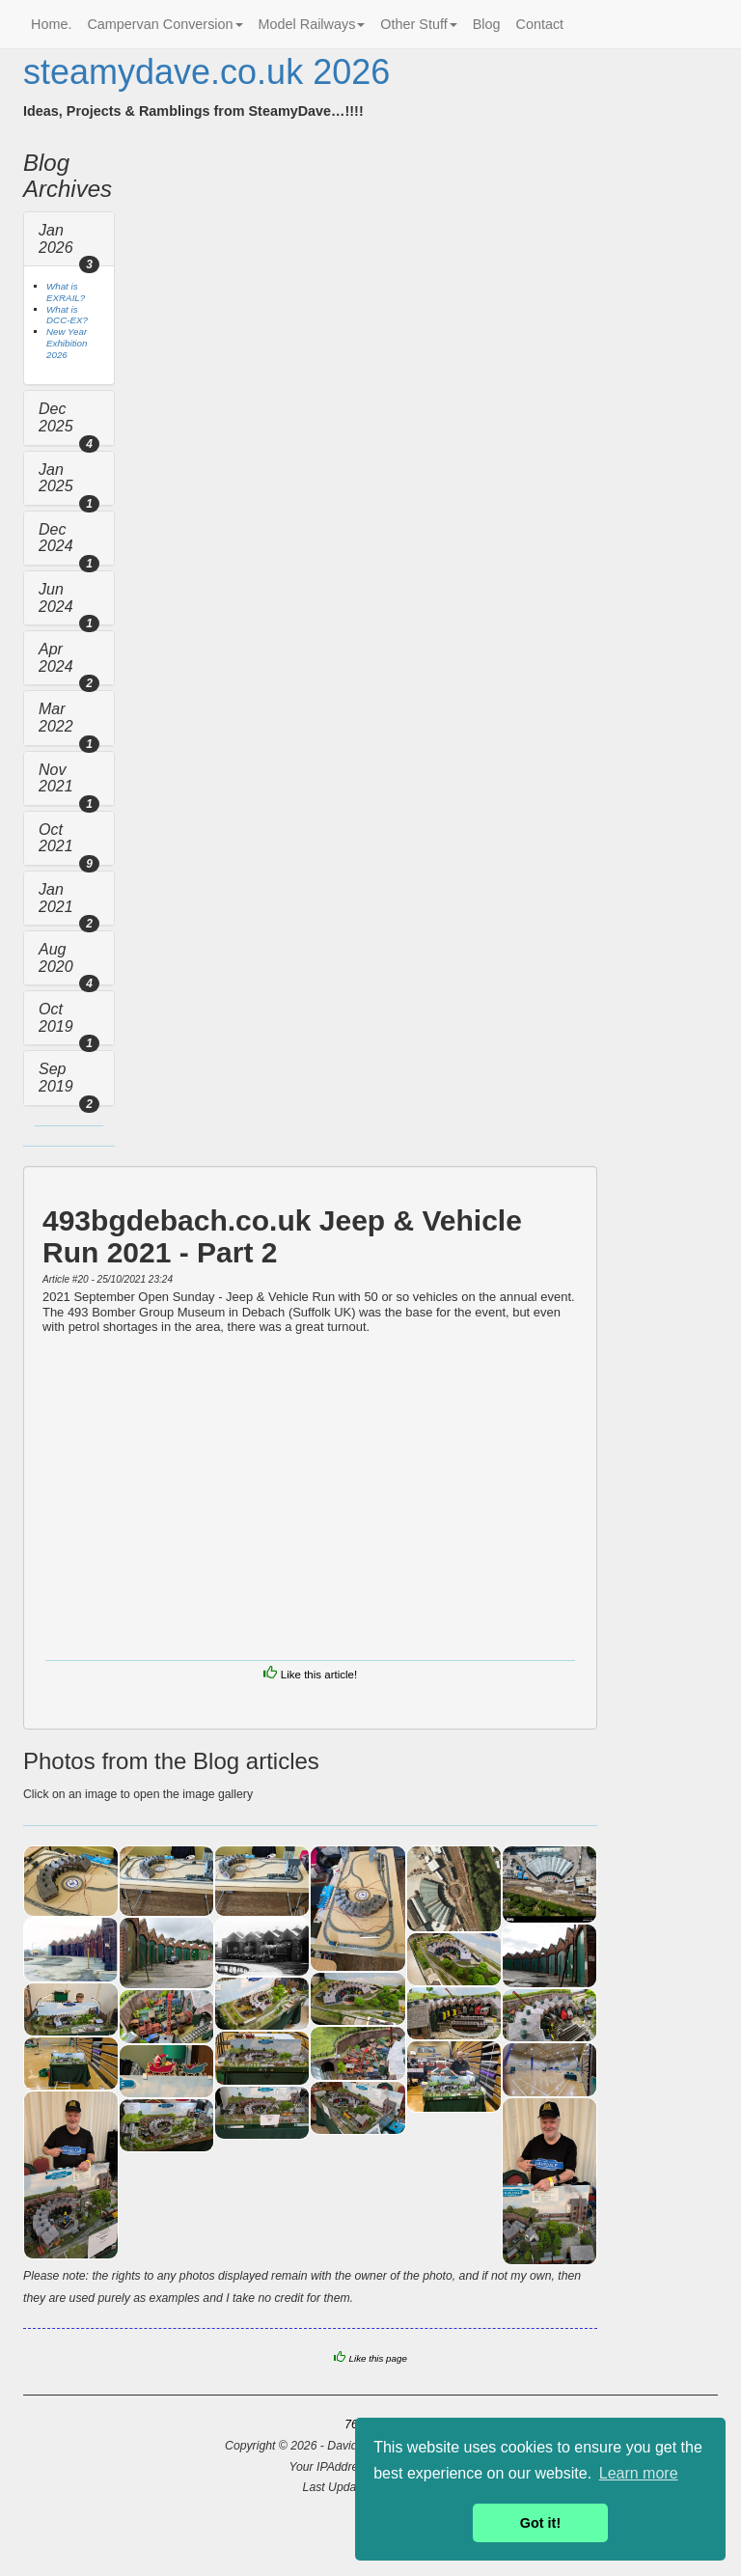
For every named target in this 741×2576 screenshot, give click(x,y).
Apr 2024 (56, 658)
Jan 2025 (56, 478)
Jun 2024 (56, 598)
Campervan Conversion (164, 24)
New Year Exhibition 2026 (66, 343)
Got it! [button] (540, 2523)
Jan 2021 (56, 898)
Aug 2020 (56, 958)
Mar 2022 (56, 717)
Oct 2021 (56, 838)
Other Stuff (418, 24)
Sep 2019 (56, 1077)
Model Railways (312, 24)
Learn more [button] (638, 2473)
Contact (540, 24)
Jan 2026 (56, 239)
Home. (51, 24)
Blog (487, 24)
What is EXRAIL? (65, 292)
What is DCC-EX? (67, 315)
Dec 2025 (56, 417)
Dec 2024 (56, 538)
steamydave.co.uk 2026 (206, 72)
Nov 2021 (56, 778)
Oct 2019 (56, 1018)
